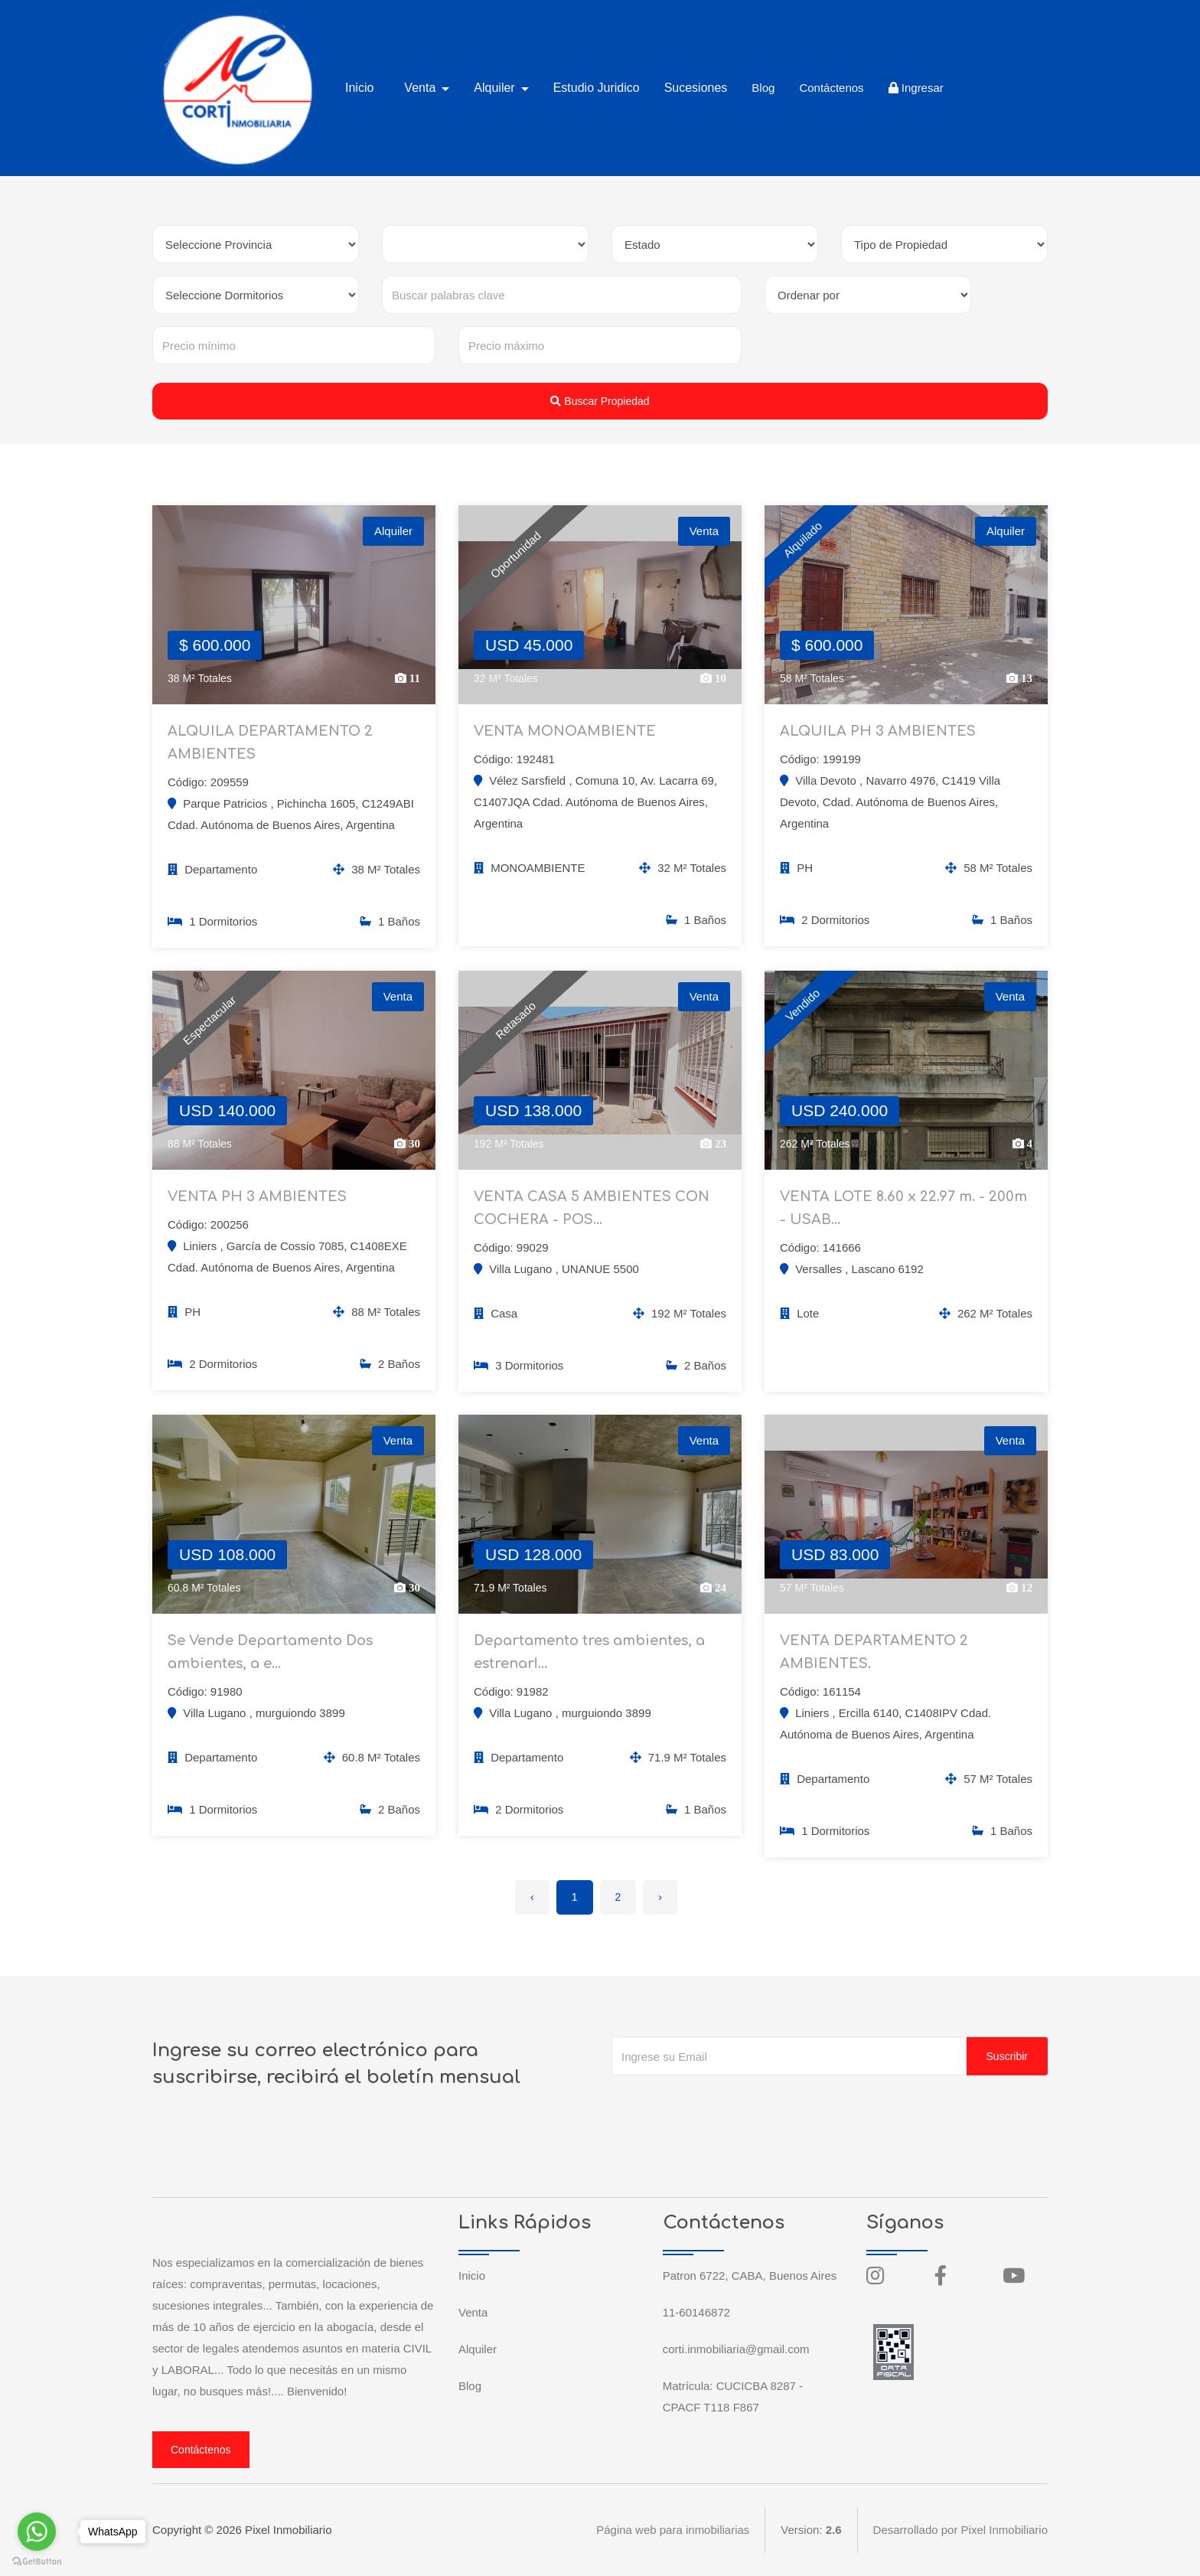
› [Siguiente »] (660, 1897)
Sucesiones (696, 87)
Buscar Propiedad (599, 401)
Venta (473, 2312)
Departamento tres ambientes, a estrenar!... (589, 1652)
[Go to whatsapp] (37, 2531)
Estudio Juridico (596, 87)
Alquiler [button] (496, 87)
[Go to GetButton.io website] (36, 2560)
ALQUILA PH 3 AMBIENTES (878, 731)
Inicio (359, 87)
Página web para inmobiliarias (672, 2529)
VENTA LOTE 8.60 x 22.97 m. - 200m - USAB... (903, 1208)
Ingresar (916, 87)
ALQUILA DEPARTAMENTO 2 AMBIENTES (270, 742)
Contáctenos (831, 87)
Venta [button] (421, 87)
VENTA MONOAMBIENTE (565, 731)
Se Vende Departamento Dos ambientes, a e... (270, 1652)
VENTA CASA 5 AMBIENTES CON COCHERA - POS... (591, 1208)
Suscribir (1007, 2056)
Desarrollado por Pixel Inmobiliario (960, 2529)
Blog (763, 87)
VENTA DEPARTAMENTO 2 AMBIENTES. (874, 1652)
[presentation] (727, 2106)
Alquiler (477, 2349)
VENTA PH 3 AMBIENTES (257, 1196)
